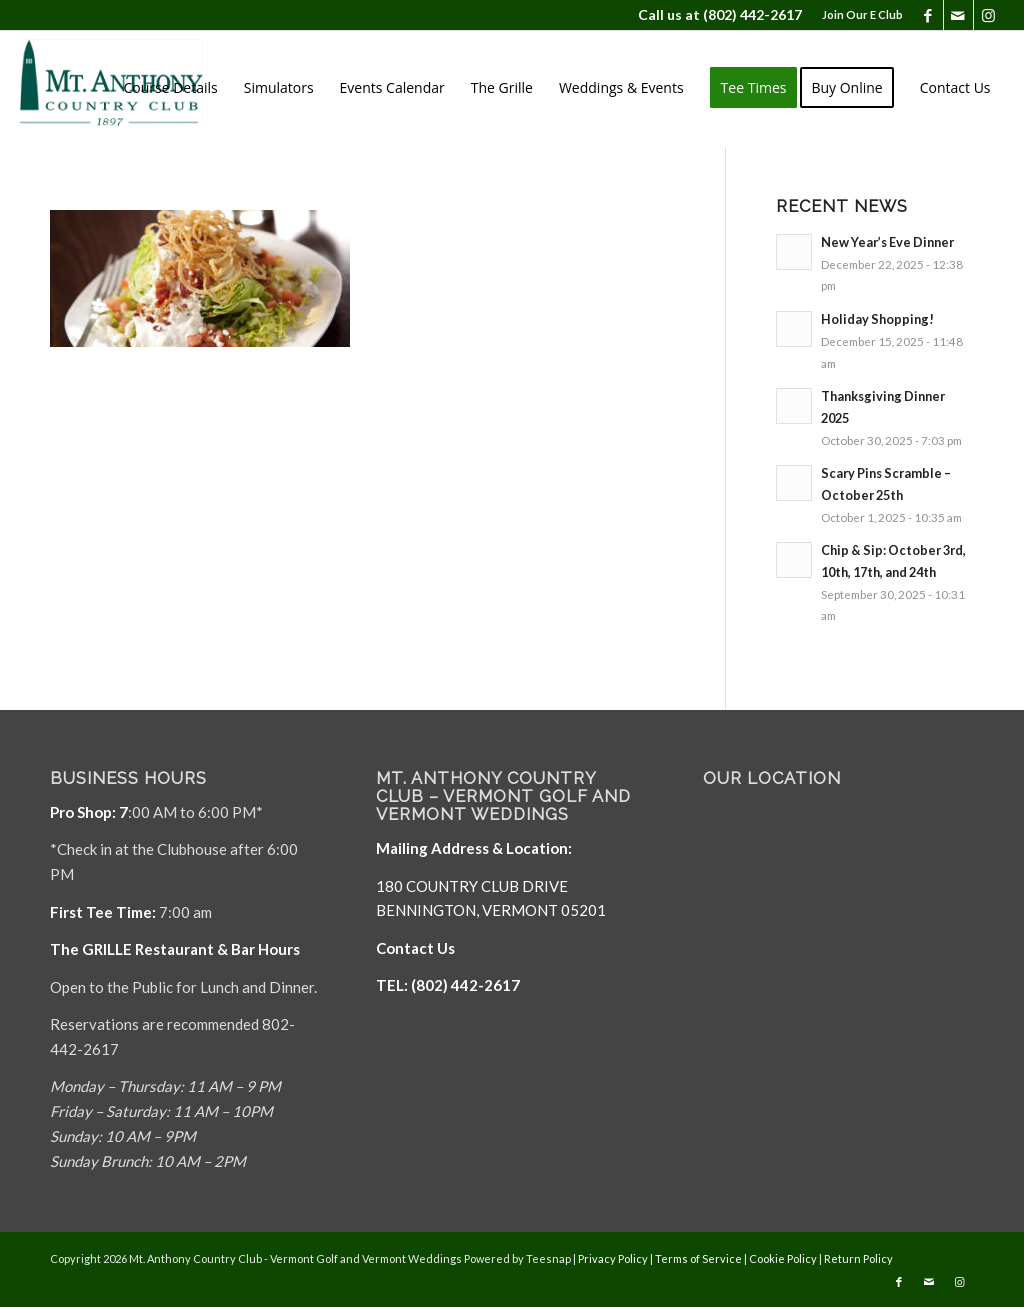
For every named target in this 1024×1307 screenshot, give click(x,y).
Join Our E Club (862, 14)
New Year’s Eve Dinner (887, 242)
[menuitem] (857, 15)
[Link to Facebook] (928, 15)
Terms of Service (698, 1258)
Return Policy (858, 1258)
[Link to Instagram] (989, 15)
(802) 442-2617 (752, 14)
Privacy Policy (613, 1258)
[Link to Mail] (958, 15)
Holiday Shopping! (877, 319)
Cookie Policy (783, 1258)
